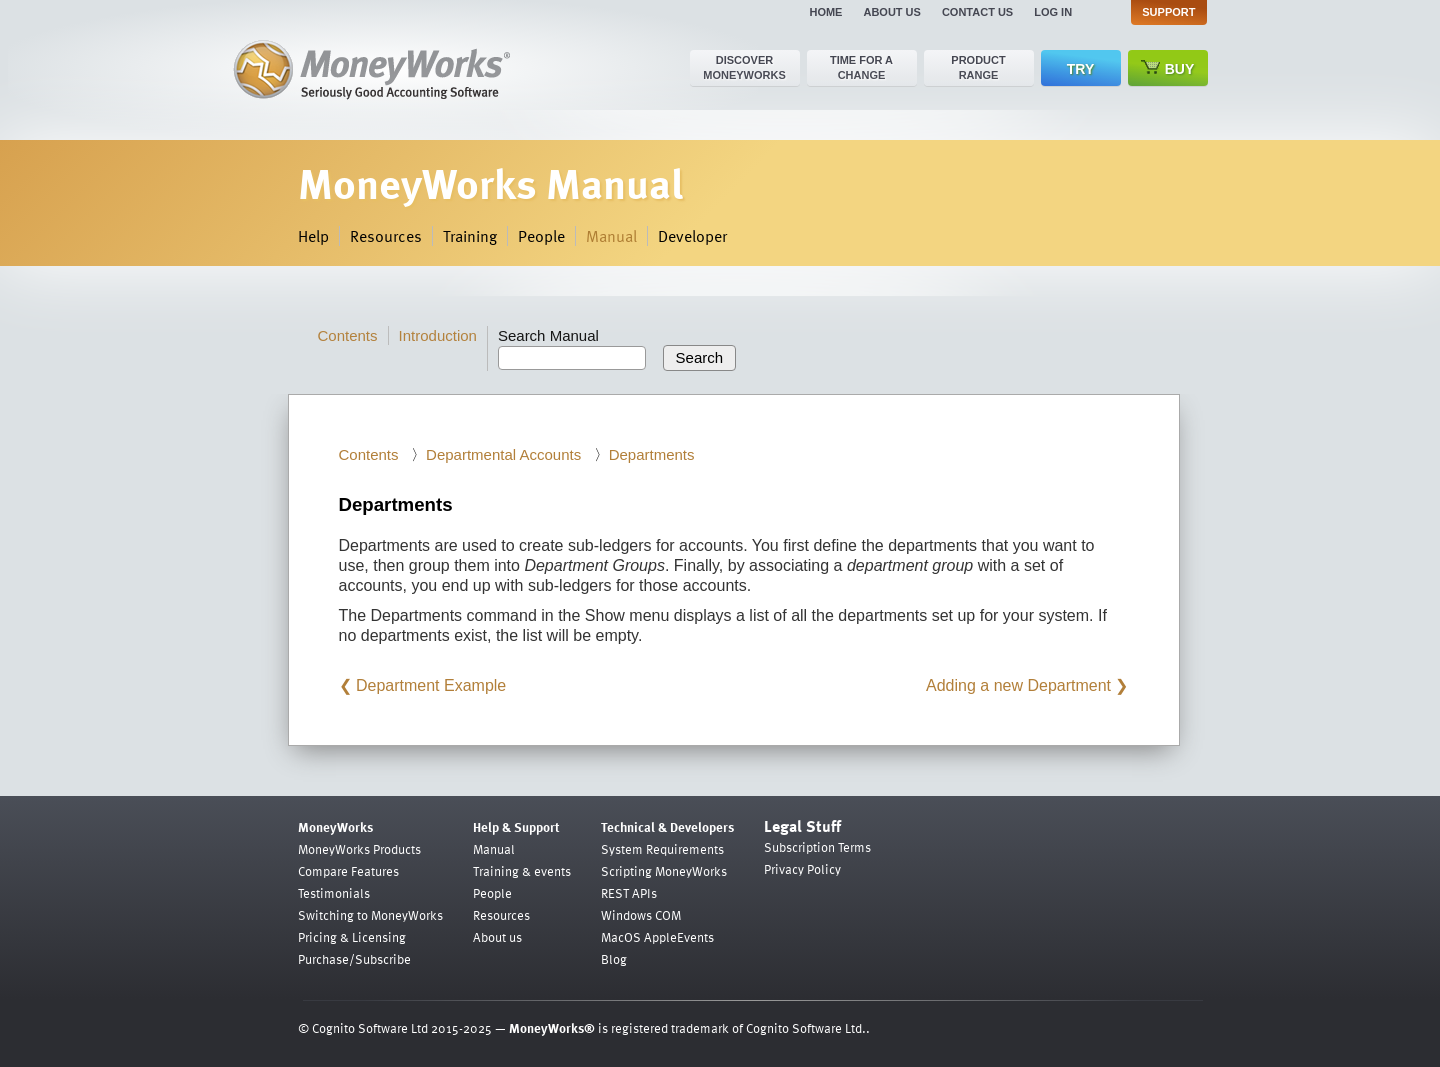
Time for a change (861, 67)
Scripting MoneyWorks (664, 871)
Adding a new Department (1018, 685)
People (541, 236)
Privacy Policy (802, 869)
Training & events (522, 871)
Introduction (438, 335)
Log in (1053, 12)
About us (891, 12)
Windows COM (641, 915)
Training (470, 236)
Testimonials (334, 893)
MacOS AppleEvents (657, 937)
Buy (1168, 68)
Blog (614, 959)
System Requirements (662, 849)
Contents (348, 335)
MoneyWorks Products (359, 849)
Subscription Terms (817, 847)
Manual (611, 236)
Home (825, 12)
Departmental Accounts (503, 454)
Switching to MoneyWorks (370, 915)
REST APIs (629, 893)
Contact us (977, 12)
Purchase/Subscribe (354, 959)
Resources (386, 236)
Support (1168, 12)
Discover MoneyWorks (744, 67)
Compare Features (348, 871)
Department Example (431, 685)
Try (1080, 69)
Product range (978, 67)
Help (313, 236)
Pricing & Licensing (352, 937)
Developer (692, 236)
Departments (652, 454)
